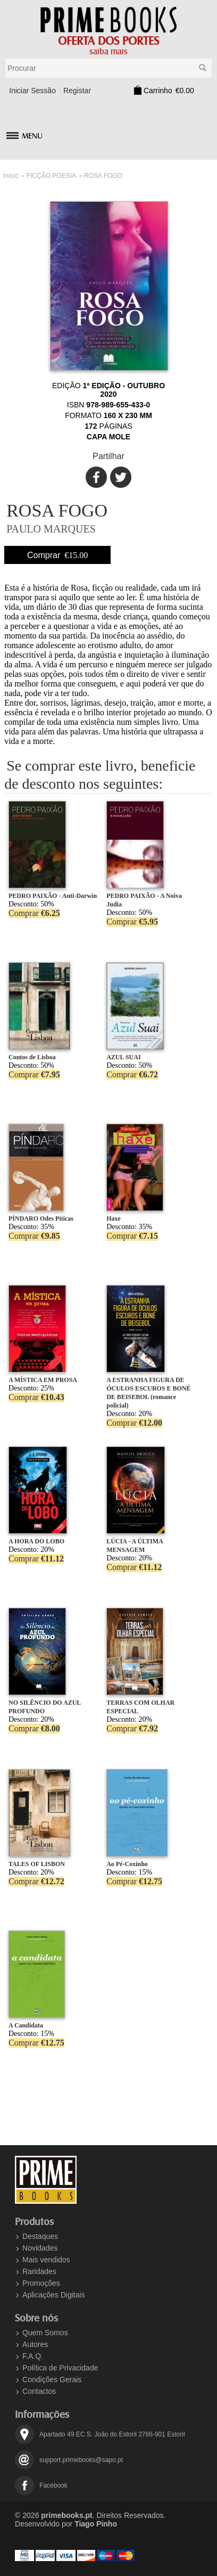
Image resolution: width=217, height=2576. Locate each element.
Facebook (53, 2485)
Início (11, 175)
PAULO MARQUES (51, 529)
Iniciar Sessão (32, 90)
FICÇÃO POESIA (51, 175)
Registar (77, 90)
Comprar (57, 555)
